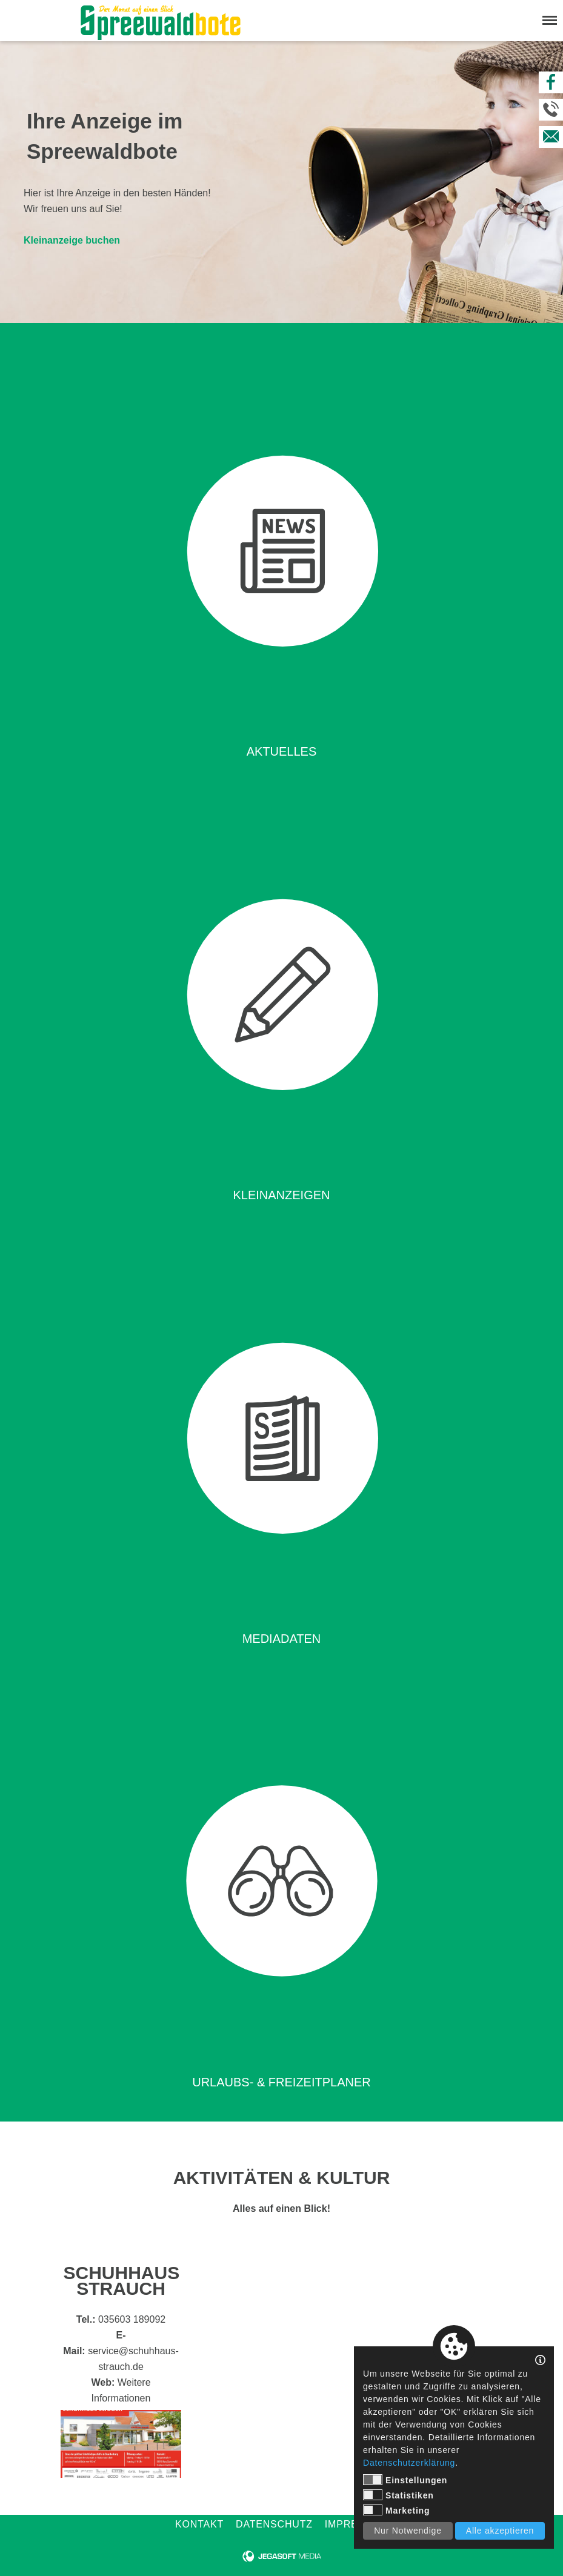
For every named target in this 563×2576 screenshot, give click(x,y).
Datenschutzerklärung (409, 2463)
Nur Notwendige (408, 2530)
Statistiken (398, 2494)
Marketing (396, 2509)
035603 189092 (131, 2319)
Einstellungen (405, 2479)
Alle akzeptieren (500, 2530)
